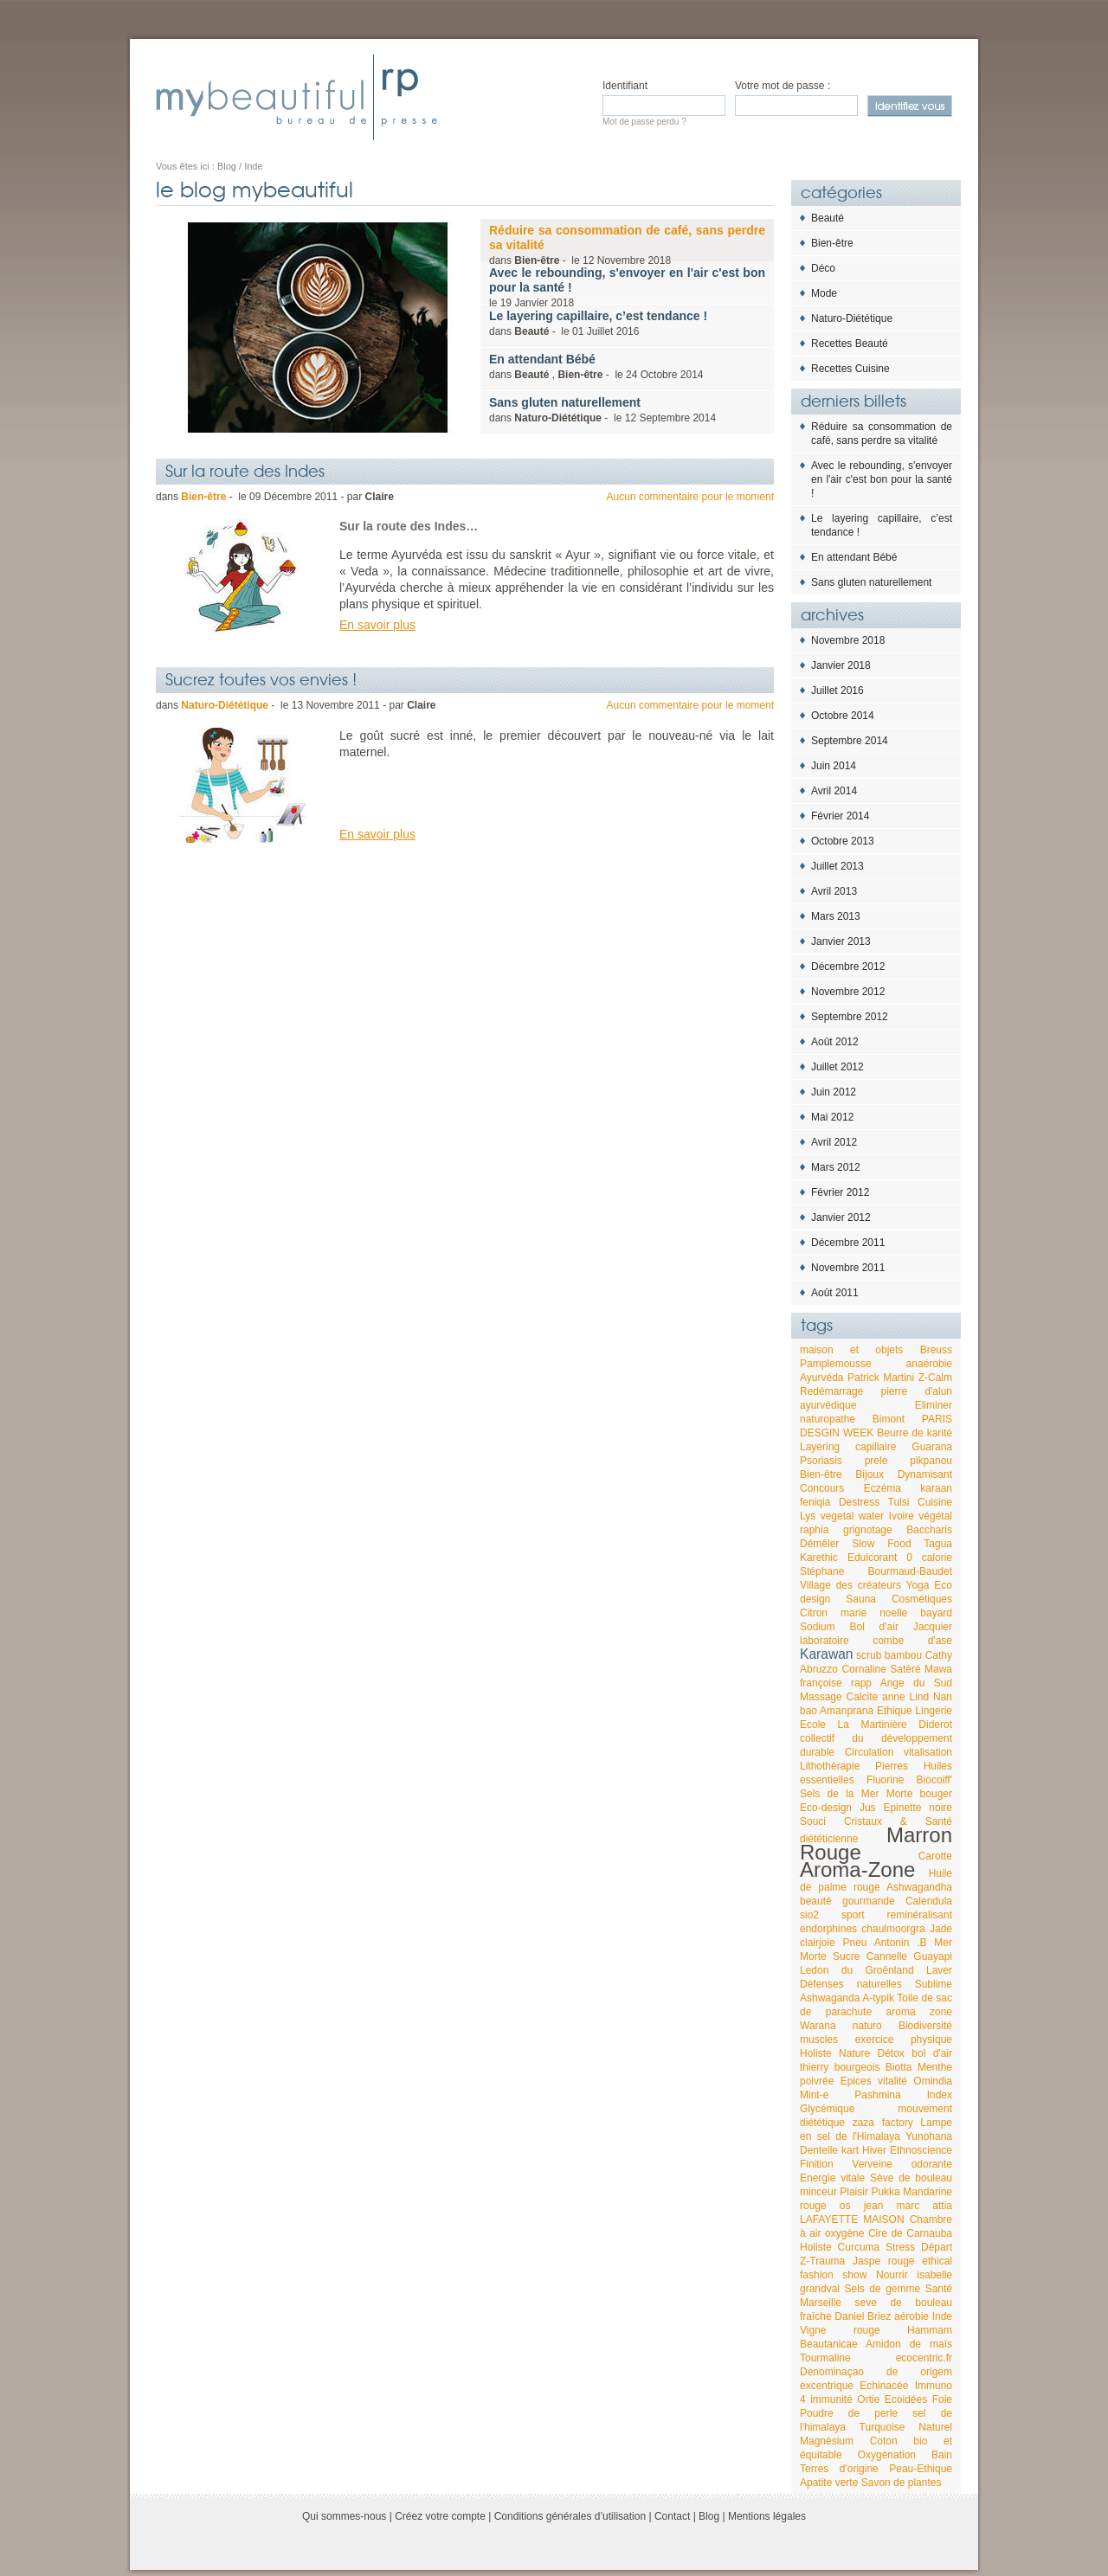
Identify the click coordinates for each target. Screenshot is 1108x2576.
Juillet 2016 (837, 690)
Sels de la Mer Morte (856, 1794)
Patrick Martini (880, 1378)
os (845, 2206)
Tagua (938, 1544)
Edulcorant (872, 1557)
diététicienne (829, 1839)
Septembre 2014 (849, 741)
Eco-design (826, 1808)
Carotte (935, 1856)
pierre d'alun (916, 1391)
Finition (817, 2164)
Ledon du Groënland (857, 1970)
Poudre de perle (849, 2413)
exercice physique (903, 2039)
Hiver (874, 2150)
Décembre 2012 (848, 966)
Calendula (928, 1901)
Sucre (846, 1956)
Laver (939, 1970)
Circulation (869, 1752)
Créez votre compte (440, 2516)
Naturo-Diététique (851, 318)
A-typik (878, 1998)
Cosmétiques (922, 1599)
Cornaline (863, 1669)
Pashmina (877, 2095)
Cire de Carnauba (910, 2233)
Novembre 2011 (848, 1268)
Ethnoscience (921, 2150)
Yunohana (928, 2136)
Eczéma (882, 1488)
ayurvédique (828, 1405)
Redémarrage (831, 1391)
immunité (831, 2399)
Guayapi (932, 1956)
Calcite (863, 1697)
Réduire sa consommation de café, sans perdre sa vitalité (881, 433)
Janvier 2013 (841, 941)
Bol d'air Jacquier (900, 1627)
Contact (672, 2516)
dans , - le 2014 (596, 366)
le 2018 (627, 287)
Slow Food (881, 1544)
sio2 (809, 1915)
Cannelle (886, 1956)
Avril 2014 (834, 791)
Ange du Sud (916, 1683)
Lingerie (933, 1711)
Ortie (868, 2399)
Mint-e (814, 2095)
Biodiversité (925, 2026)
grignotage (867, 1530)
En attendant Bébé (854, 557)
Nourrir (892, 2275)
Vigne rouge (840, 2330)
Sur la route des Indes (245, 470)
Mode (824, 293)
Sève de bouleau (911, 2178)
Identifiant (624, 86)
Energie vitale (832, 2178)
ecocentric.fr (924, 2358)
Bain (941, 2455)
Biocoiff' (934, 1780)
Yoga (918, 1585)
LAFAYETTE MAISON (852, 2219)
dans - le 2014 (602, 409)
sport (853, 1915)
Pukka (885, 2192)
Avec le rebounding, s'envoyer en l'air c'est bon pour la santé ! (881, 479)
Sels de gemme (883, 2289)
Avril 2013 (834, 891)
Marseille (820, 2303)
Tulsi (899, 1502)
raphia (814, 1530)
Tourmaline (825, 2358)
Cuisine (935, 1502)
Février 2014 (840, 816)
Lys (807, 1516)
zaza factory (883, 2123)
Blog (709, 2516)
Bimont (889, 1419)
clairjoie (817, 1943)
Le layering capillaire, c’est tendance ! (881, 525)
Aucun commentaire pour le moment (690, 497)
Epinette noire (917, 1808)
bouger (936, 1794)
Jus (868, 1808)
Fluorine (885, 1780)
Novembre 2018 (848, 640)
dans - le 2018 (627, 245)
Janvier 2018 (841, 665)
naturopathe (827, 1419)
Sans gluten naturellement (871, 582)
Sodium (817, 1627)
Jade (941, 1929)
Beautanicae (829, 2344)
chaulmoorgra (892, 1929)
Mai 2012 (832, 1117)
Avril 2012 (834, 1142)
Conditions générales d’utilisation (570, 2516)
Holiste (816, 2247)
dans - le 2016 (598, 323)
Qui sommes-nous (344, 2516)
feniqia (815, 1502)
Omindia (932, 2081)
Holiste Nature (835, 2053)
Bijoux (869, 1474)
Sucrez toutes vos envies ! (261, 678)
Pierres (891, 1766)
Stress (900, 2247)
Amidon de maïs (909, 2344)
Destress (859, 1502)
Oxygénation (887, 2455)
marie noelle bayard (896, 1613)
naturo (867, 2026)
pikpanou (931, 1461)
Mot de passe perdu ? (644, 121)
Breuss (936, 1350)
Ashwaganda (830, 1998)
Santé (938, 2289)
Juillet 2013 (837, 866)
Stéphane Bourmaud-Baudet (876, 1571)
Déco (823, 268)
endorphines (828, 1929)
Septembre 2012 (849, 1017)
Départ (936, 2247)
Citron (814, 1613)
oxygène (844, 2233)
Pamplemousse (836, 1364)
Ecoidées (906, 2399)
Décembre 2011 (848, 1243)
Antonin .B (900, 1943)
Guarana (932, 1447)
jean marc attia (908, 2206)
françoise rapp (836, 1683)
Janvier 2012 (841, 1217)
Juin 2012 (833, 1092)
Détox (891, 2053)
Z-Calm (935, 1378)
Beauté (827, 218)
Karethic (819, 1557)
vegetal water (852, 1516)
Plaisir (854, 2192)
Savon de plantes (901, 2482)
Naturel (935, 2427)
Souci (813, 1821)
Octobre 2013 (842, 841)
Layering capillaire (848, 1447)
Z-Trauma (822, 2261)
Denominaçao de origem (876, 2372)
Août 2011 (835, 1293)
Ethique (894, 1711)
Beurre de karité (914, 1433)
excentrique (827, 2386)
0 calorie (929, 1557)
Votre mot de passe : (782, 86)
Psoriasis (821, 1461)
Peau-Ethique (920, 2469)
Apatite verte (829, 2482)
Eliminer (933, 1405)
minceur (818, 2192)
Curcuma (859, 2247)
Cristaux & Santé (898, 1821)
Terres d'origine (839, 2469)
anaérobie (929, 1364)
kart (850, 2150)
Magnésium (827, 2441)
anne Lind (905, 1697)
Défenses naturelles (851, 1984)
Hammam (929, 2330)
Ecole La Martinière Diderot (876, 1724)
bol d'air (932, 2053)
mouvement (925, 2109)
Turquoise (882, 2427)
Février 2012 (840, 1192)
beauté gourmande (847, 1901)
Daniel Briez (862, 2316)
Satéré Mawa (921, 1669)
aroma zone (919, 2012)
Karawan (827, 1654)
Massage (821, 1697)
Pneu (855, 1943)
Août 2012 (835, 1042)
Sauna (861, 1599)
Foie (942, 2399)
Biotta (899, 2067)
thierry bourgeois (839, 2067)
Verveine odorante (902, 2164)
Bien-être (832, 243)
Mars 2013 (835, 916)
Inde (942, 2316)
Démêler (819, 1544)
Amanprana (846, 1711)
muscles (819, 2039)
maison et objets (851, 1350)
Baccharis (929, 1530)
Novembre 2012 (848, 992)
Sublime (933, 1984)
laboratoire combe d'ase (876, 1641)
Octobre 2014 (842, 716)
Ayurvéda (821, 1378)
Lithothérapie (830, 1766)
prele (876, 1461)
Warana (818, 2026)
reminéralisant (919, 1915)
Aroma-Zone (857, 1869)
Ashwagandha (919, 1887)
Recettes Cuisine (850, 369)
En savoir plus (377, 625)
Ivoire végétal (920, 1516)
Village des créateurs (850, 1585)
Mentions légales (767, 2516)
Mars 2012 (835, 1167)
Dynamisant (925, 1474)
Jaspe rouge (884, 2261)
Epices (856, 2081)
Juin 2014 (833, 766)
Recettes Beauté (849, 343)
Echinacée (884, 2386)
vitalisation (928, 1752)
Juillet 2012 (837, 1067)
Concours (822, 1488)
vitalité (892, 2081)
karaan (936, 1488)
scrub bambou (889, 1655)
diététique (822, 2123)
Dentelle (819, 2150)
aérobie (911, 2316)
